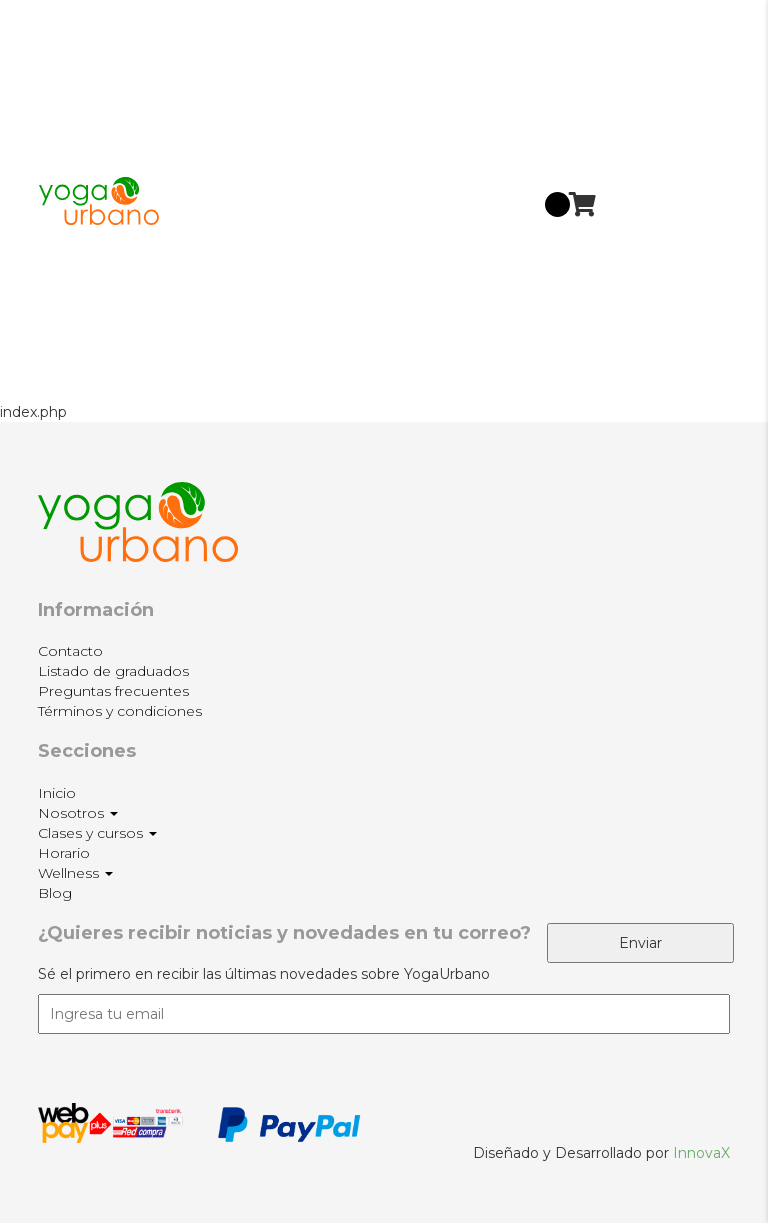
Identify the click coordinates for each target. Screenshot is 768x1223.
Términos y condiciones (120, 711)
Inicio (641, 46)
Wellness (655, 293)
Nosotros (656, 103)
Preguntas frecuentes (113, 691)
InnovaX (701, 1153)
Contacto (70, 651)
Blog (638, 356)
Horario (648, 236)
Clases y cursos (653, 176)
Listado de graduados (113, 671)
